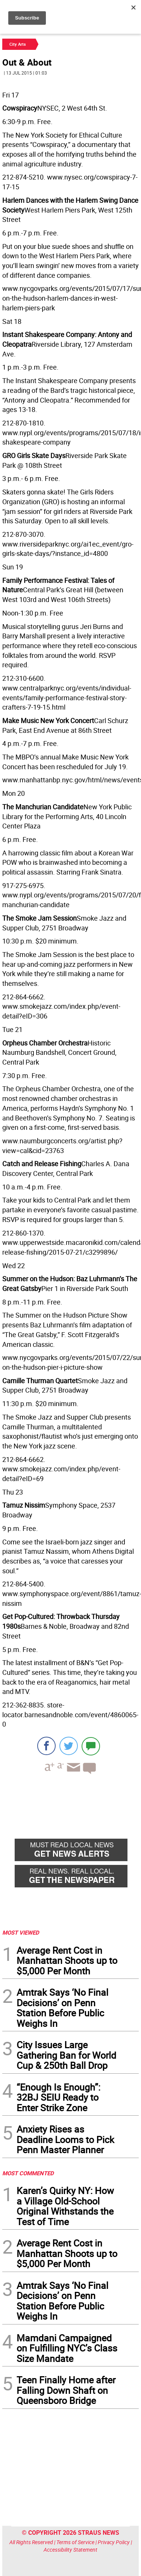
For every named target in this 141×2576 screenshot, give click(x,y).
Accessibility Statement (70, 2549)
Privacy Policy (114, 2542)
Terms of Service (75, 2542)
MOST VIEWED (20, 1932)
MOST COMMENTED (28, 2173)
